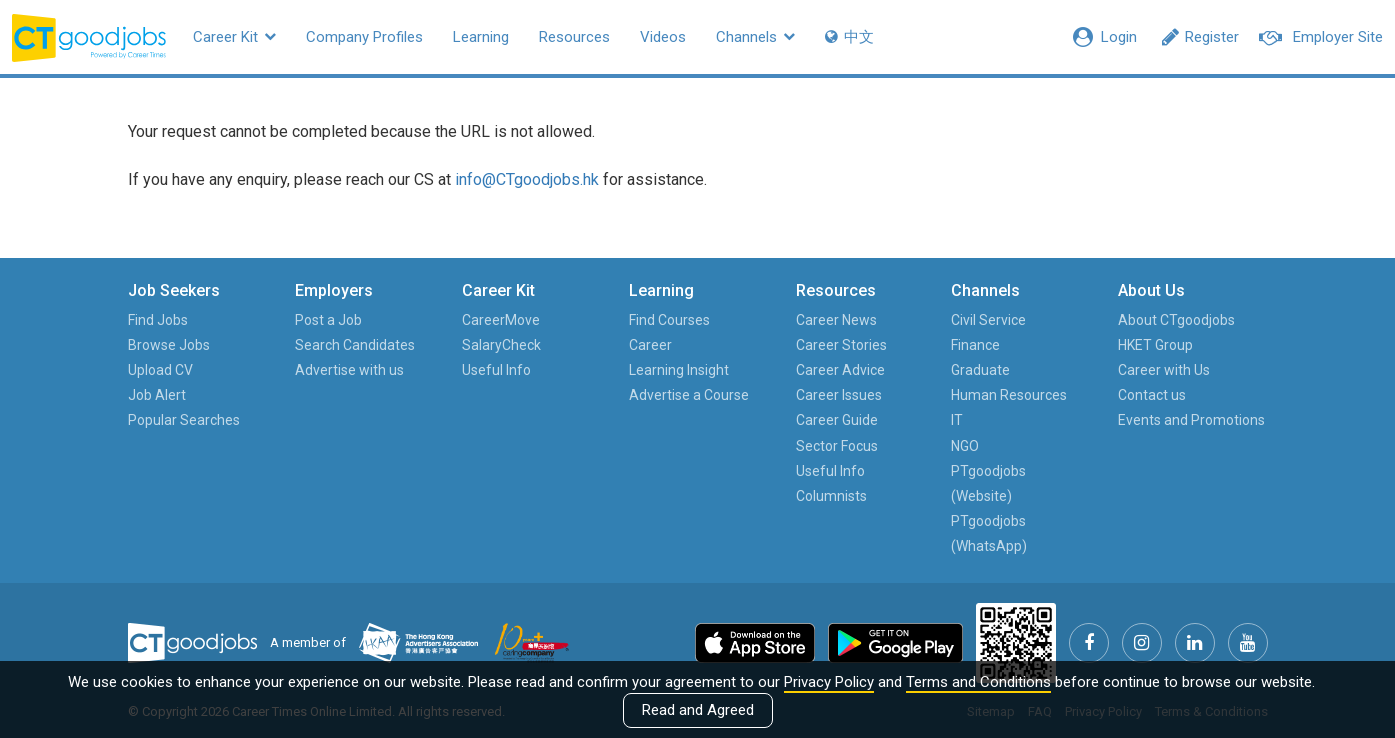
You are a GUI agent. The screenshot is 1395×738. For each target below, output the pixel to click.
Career (650, 345)
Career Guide (837, 420)
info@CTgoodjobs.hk (527, 179)
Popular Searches (184, 420)
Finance (975, 345)
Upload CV (160, 370)
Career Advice (840, 370)
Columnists (831, 496)
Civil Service (988, 320)
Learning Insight (679, 370)
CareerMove (501, 320)
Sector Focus (837, 446)
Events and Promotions (1191, 420)
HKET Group (1155, 345)
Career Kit (234, 37)
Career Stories (841, 345)
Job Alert (157, 395)
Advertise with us (349, 370)
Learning (481, 37)
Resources (574, 37)
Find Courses (669, 320)
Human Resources (1009, 395)
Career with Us (1164, 370)
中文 (849, 37)
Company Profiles (364, 37)
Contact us (1152, 395)
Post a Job (328, 320)
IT (957, 420)
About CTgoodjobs (1176, 320)
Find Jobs (158, 320)
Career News (836, 320)
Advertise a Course (689, 395)
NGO (965, 446)
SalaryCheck (501, 345)
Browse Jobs (169, 345)
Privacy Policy (829, 682)
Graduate (980, 370)
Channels (755, 37)
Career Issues (839, 395)
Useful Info (496, 370)
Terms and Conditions (978, 682)
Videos (663, 37)
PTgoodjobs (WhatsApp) (989, 533)
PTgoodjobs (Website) (988, 483)
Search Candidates (355, 345)
